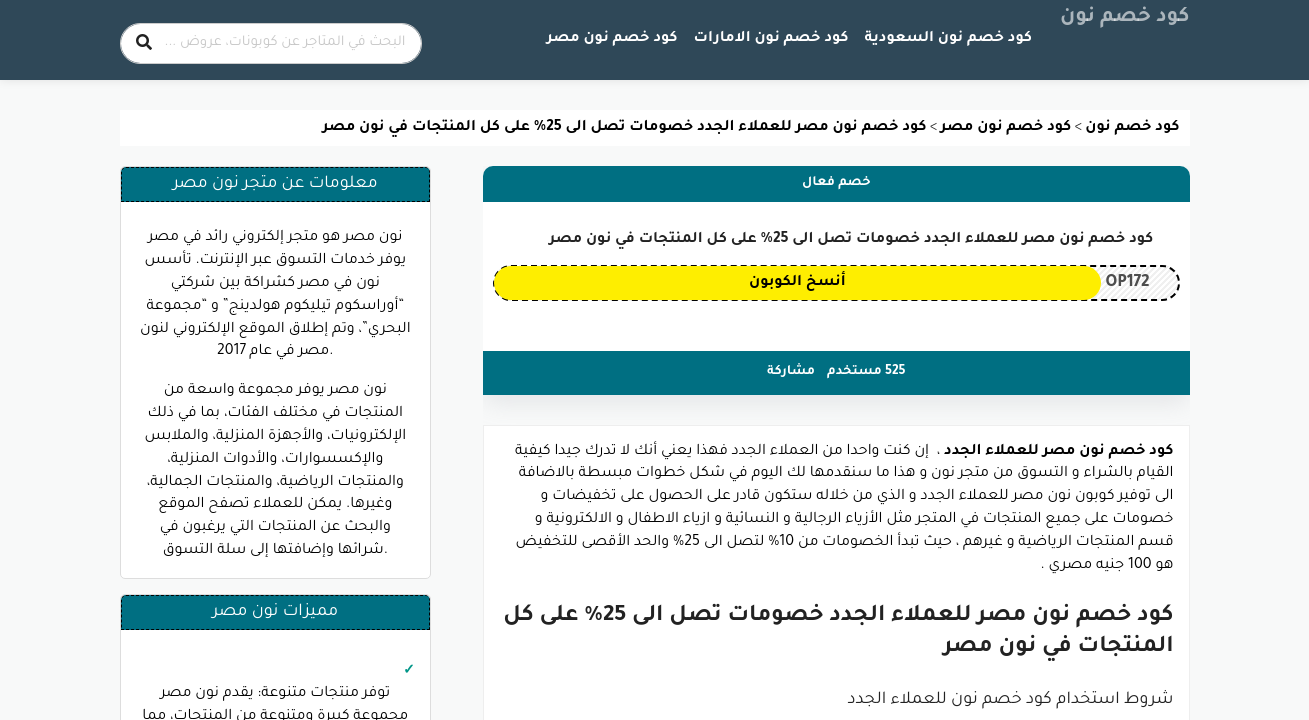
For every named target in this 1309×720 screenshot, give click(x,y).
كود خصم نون (1125, 18)
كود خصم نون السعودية (948, 39)
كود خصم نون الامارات (771, 39)
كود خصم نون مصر (612, 39)
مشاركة (791, 372)
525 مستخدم (866, 372)
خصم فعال (836, 183)
